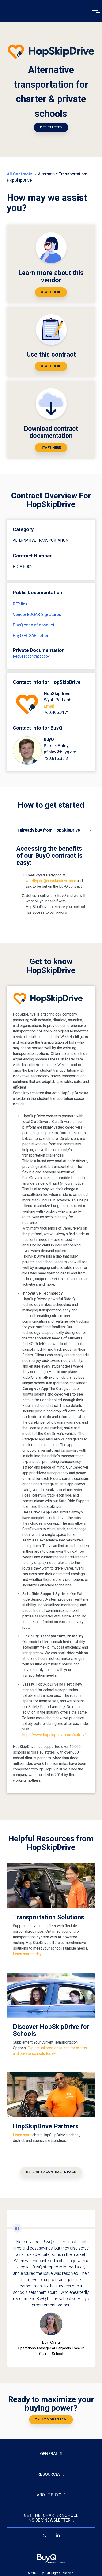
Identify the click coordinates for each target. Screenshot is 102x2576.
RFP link (20, 593)
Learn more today (27, 1943)
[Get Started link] (51, 117)
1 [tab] (40, 2363)
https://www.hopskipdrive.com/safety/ (54, 1724)
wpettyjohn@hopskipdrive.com (51, 870)
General (49, 2443)
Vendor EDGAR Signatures (37, 603)
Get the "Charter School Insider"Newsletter (51, 2507)
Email (49, 695)
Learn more (22, 2124)
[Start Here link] (51, 281)
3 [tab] (59, 2363)
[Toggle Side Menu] (95, 5)
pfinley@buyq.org (60, 741)
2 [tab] (50, 2363)
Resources (49, 2463)
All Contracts (19, 163)
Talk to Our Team (51, 2409)
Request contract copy (31, 646)
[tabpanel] (51, 2278)
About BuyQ (49, 2484)
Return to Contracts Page (51, 2161)
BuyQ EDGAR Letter (31, 624)
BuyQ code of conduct (33, 614)
